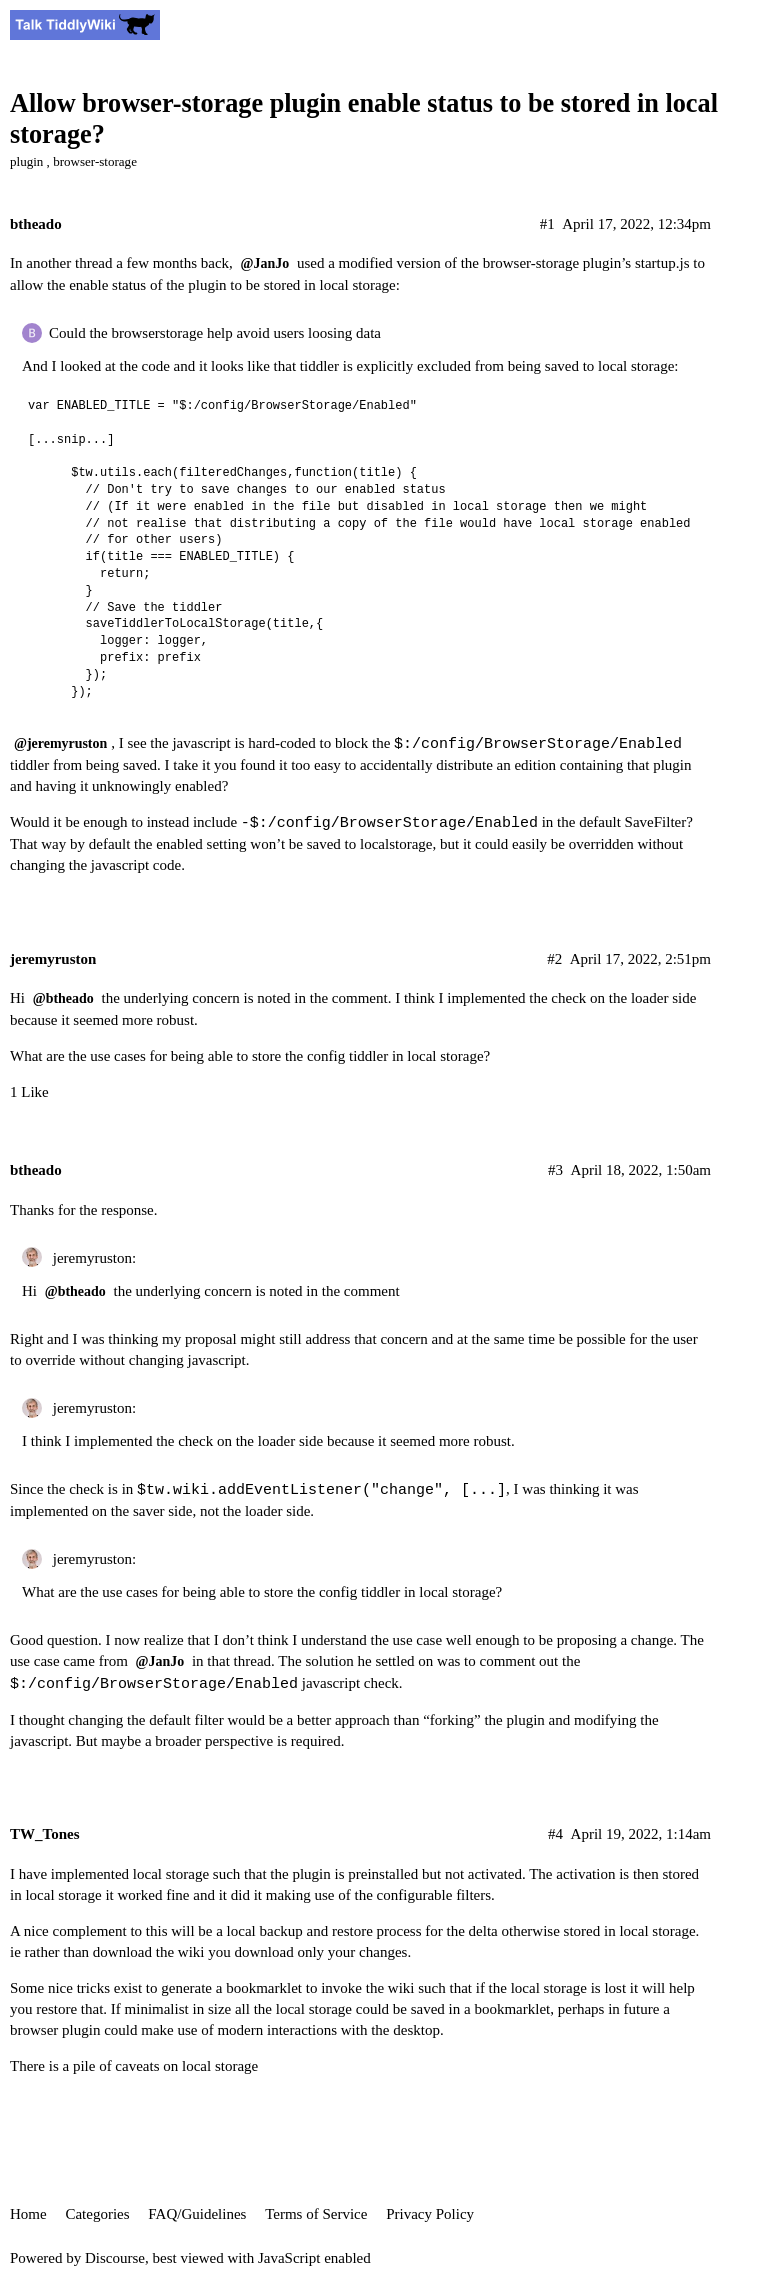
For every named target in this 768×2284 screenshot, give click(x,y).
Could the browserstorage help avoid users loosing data (215, 333)
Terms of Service (316, 2214)
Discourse (115, 2258)
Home (28, 2214)
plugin (26, 161)
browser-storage (95, 161)
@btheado (63, 998)
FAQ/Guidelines (197, 2214)
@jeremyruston (60, 743)
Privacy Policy (430, 2214)
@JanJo (265, 263)
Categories (97, 2214)
